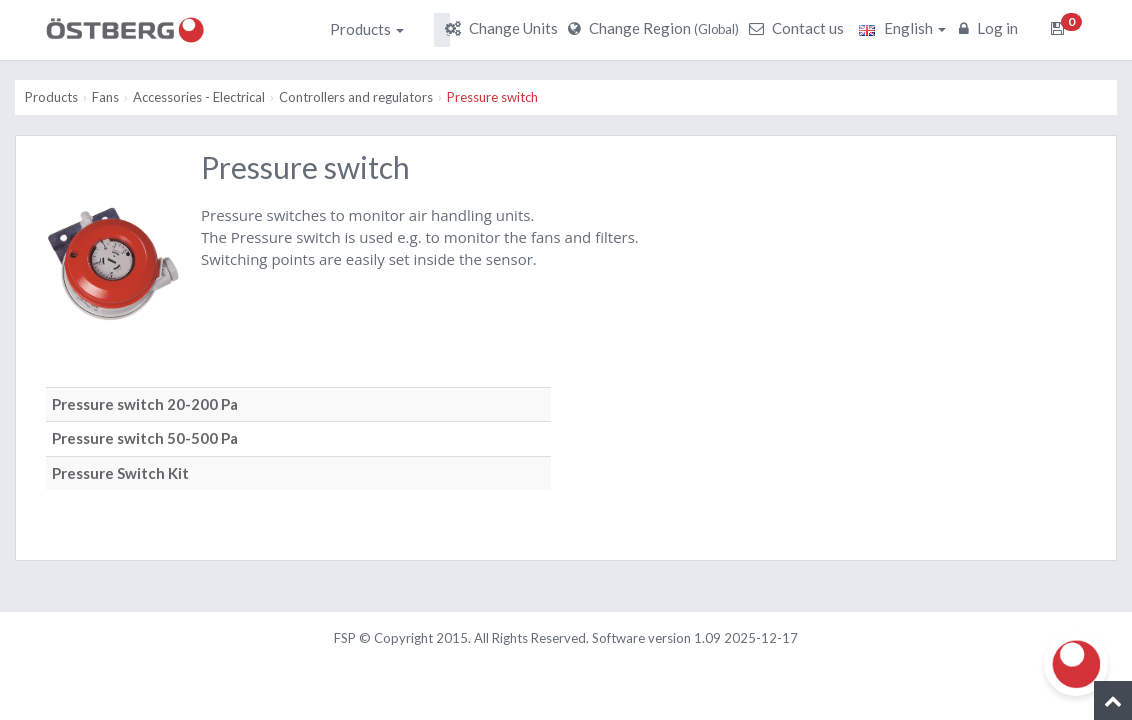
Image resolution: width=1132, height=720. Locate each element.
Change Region (656, 28)
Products (367, 29)
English (902, 28)
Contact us (799, 28)
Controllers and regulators (356, 97)
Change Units (504, 28)
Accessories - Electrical (199, 97)
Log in (991, 28)
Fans (105, 97)
